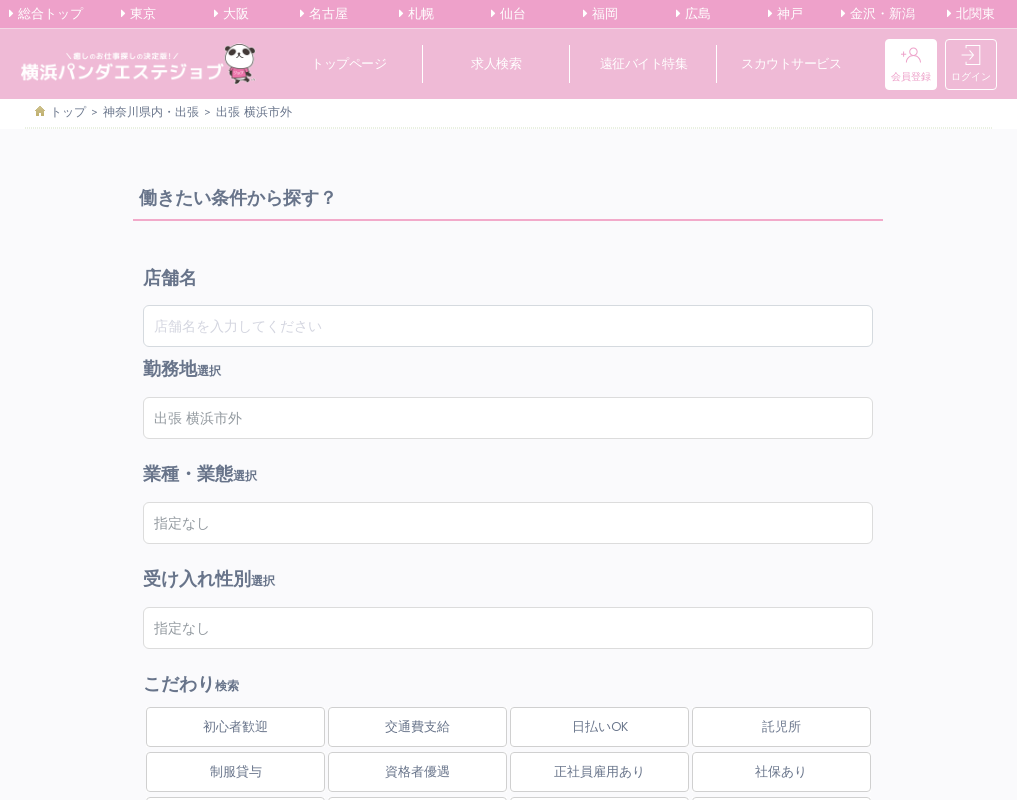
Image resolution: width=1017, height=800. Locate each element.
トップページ (348, 63)
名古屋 (324, 14)
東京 (138, 14)
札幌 (416, 14)
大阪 (231, 14)
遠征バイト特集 (644, 63)
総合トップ (46, 14)
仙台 (508, 14)
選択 (182, 369)
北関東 (971, 14)
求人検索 (496, 63)
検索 (191, 672)
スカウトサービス (791, 63)
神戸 (785, 14)
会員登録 (911, 64)
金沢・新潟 (878, 14)
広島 (693, 14)
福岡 (600, 14)
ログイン (971, 64)
